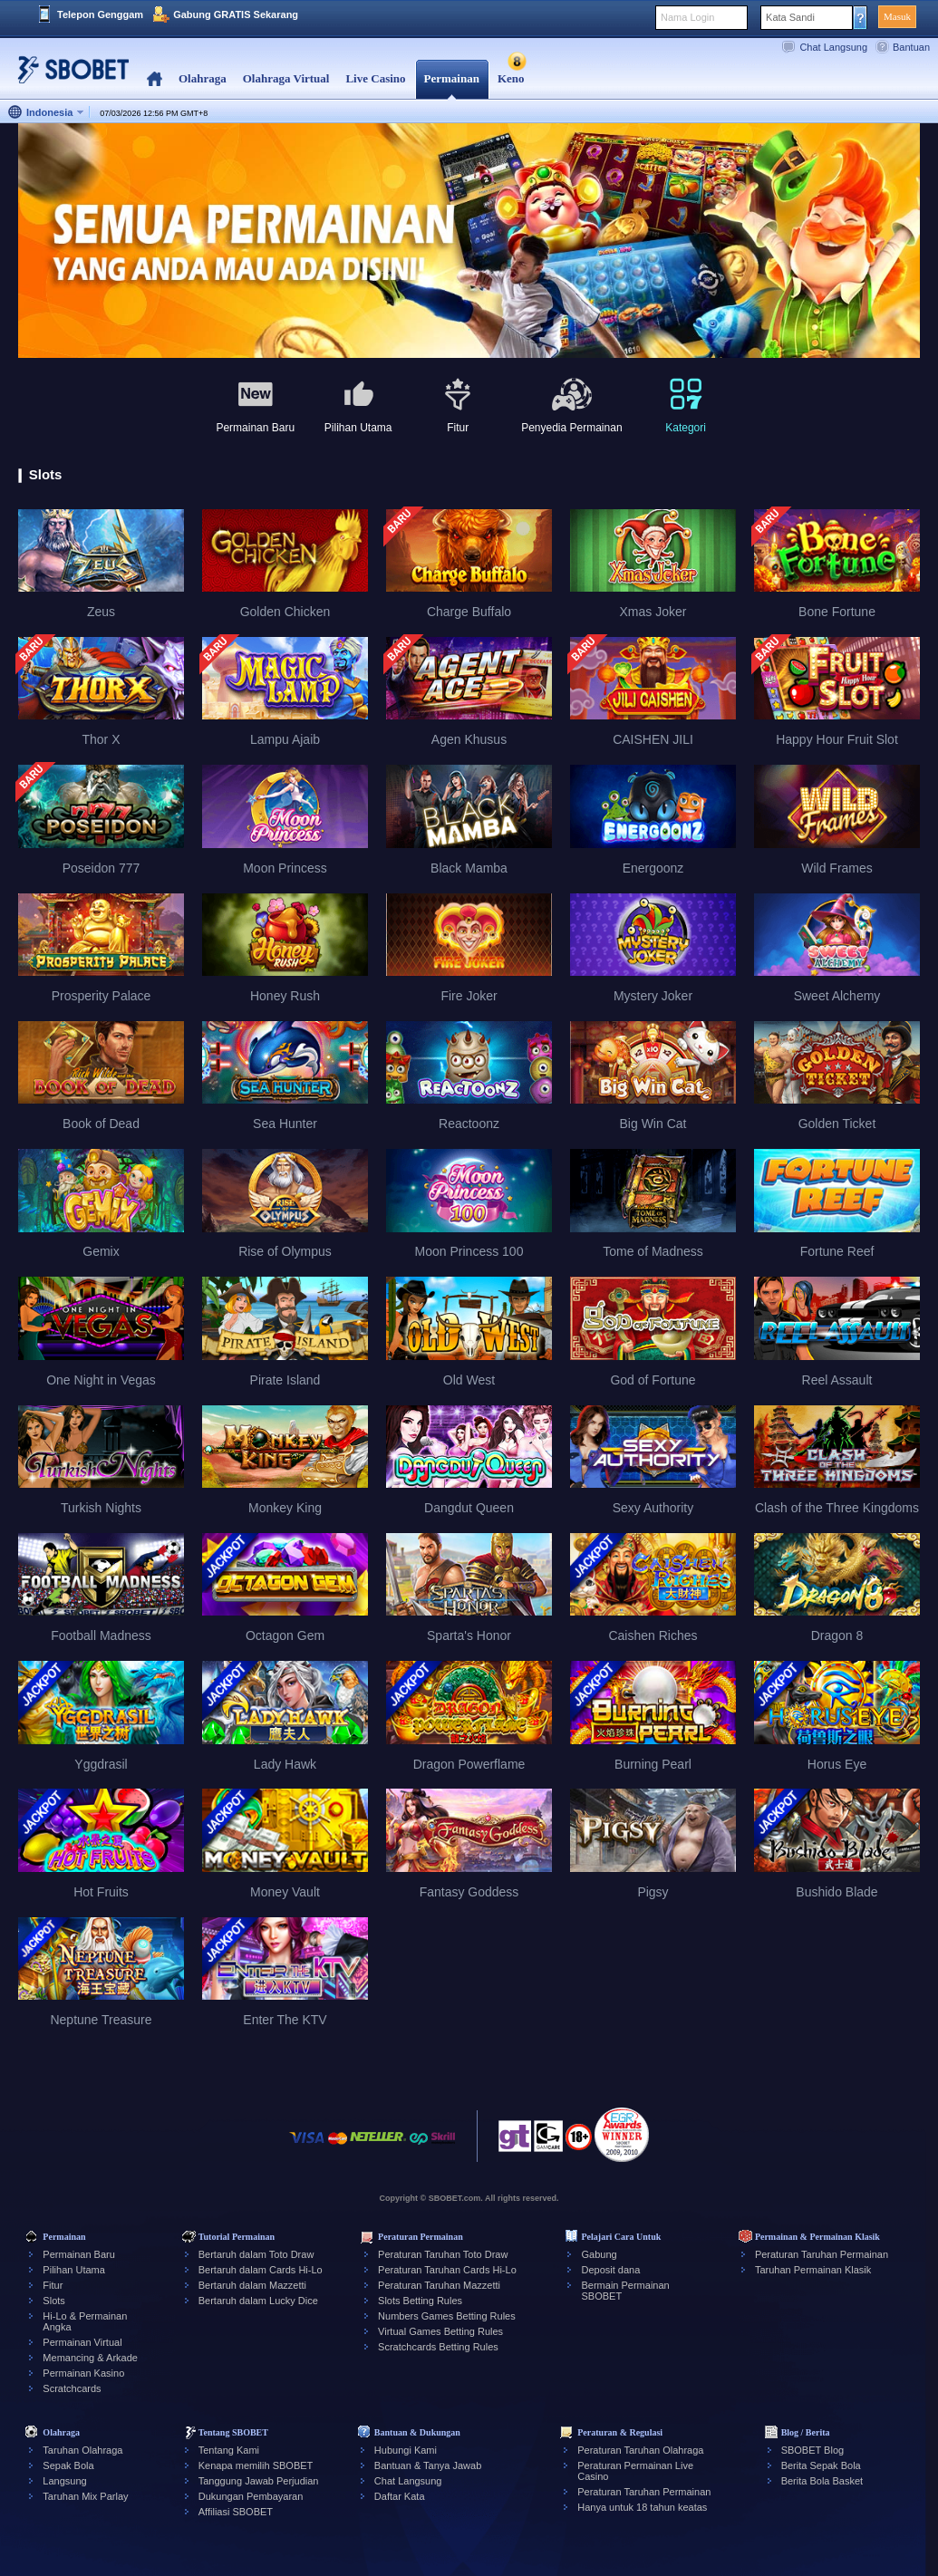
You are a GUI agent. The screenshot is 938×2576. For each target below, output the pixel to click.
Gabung (598, 2254)
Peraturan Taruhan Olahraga (640, 2450)
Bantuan (911, 47)
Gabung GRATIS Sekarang (235, 14)
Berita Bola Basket (822, 2480)
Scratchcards (72, 2388)
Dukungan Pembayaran (251, 2496)
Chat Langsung (833, 47)
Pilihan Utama (73, 2269)
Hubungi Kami (405, 2450)
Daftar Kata (399, 2496)
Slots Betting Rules (420, 2300)
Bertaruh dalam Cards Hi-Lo (260, 2269)
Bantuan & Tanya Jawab (427, 2465)
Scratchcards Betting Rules (438, 2346)
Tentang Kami (228, 2450)
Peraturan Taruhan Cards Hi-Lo (447, 2269)
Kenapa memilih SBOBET (256, 2465)
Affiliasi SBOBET (235, 2511)
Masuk (897, 16)
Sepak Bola (68, 2465)
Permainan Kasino (83, 2373)
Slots (53, 2300)
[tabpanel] (469, 241)
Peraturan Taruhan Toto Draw (443, 2254)
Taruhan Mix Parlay (85, 2496)
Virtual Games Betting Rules (440, 2331)
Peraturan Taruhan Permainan (821, 2254)
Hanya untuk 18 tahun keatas (642, 2507)
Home (154, 79)
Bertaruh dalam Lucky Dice (258, 2300)
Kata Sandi (790, 17)
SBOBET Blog (813, 2450)
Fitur (53, 2285)
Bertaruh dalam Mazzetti (252, 2285)
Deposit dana (610, 2269)
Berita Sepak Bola (821, 2465)
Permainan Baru (79, 2254)
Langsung (64, 2480)
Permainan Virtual (82, 2342)
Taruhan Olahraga (82, 2450)
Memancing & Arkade (90, 2357)
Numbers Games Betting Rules (447, 2316)
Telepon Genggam (100, 14)
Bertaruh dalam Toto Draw (256, 2254)
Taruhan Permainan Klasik (813, 2269)
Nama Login (687, 17)
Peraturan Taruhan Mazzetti (439, 2285)
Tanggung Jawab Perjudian (258, 2480)
